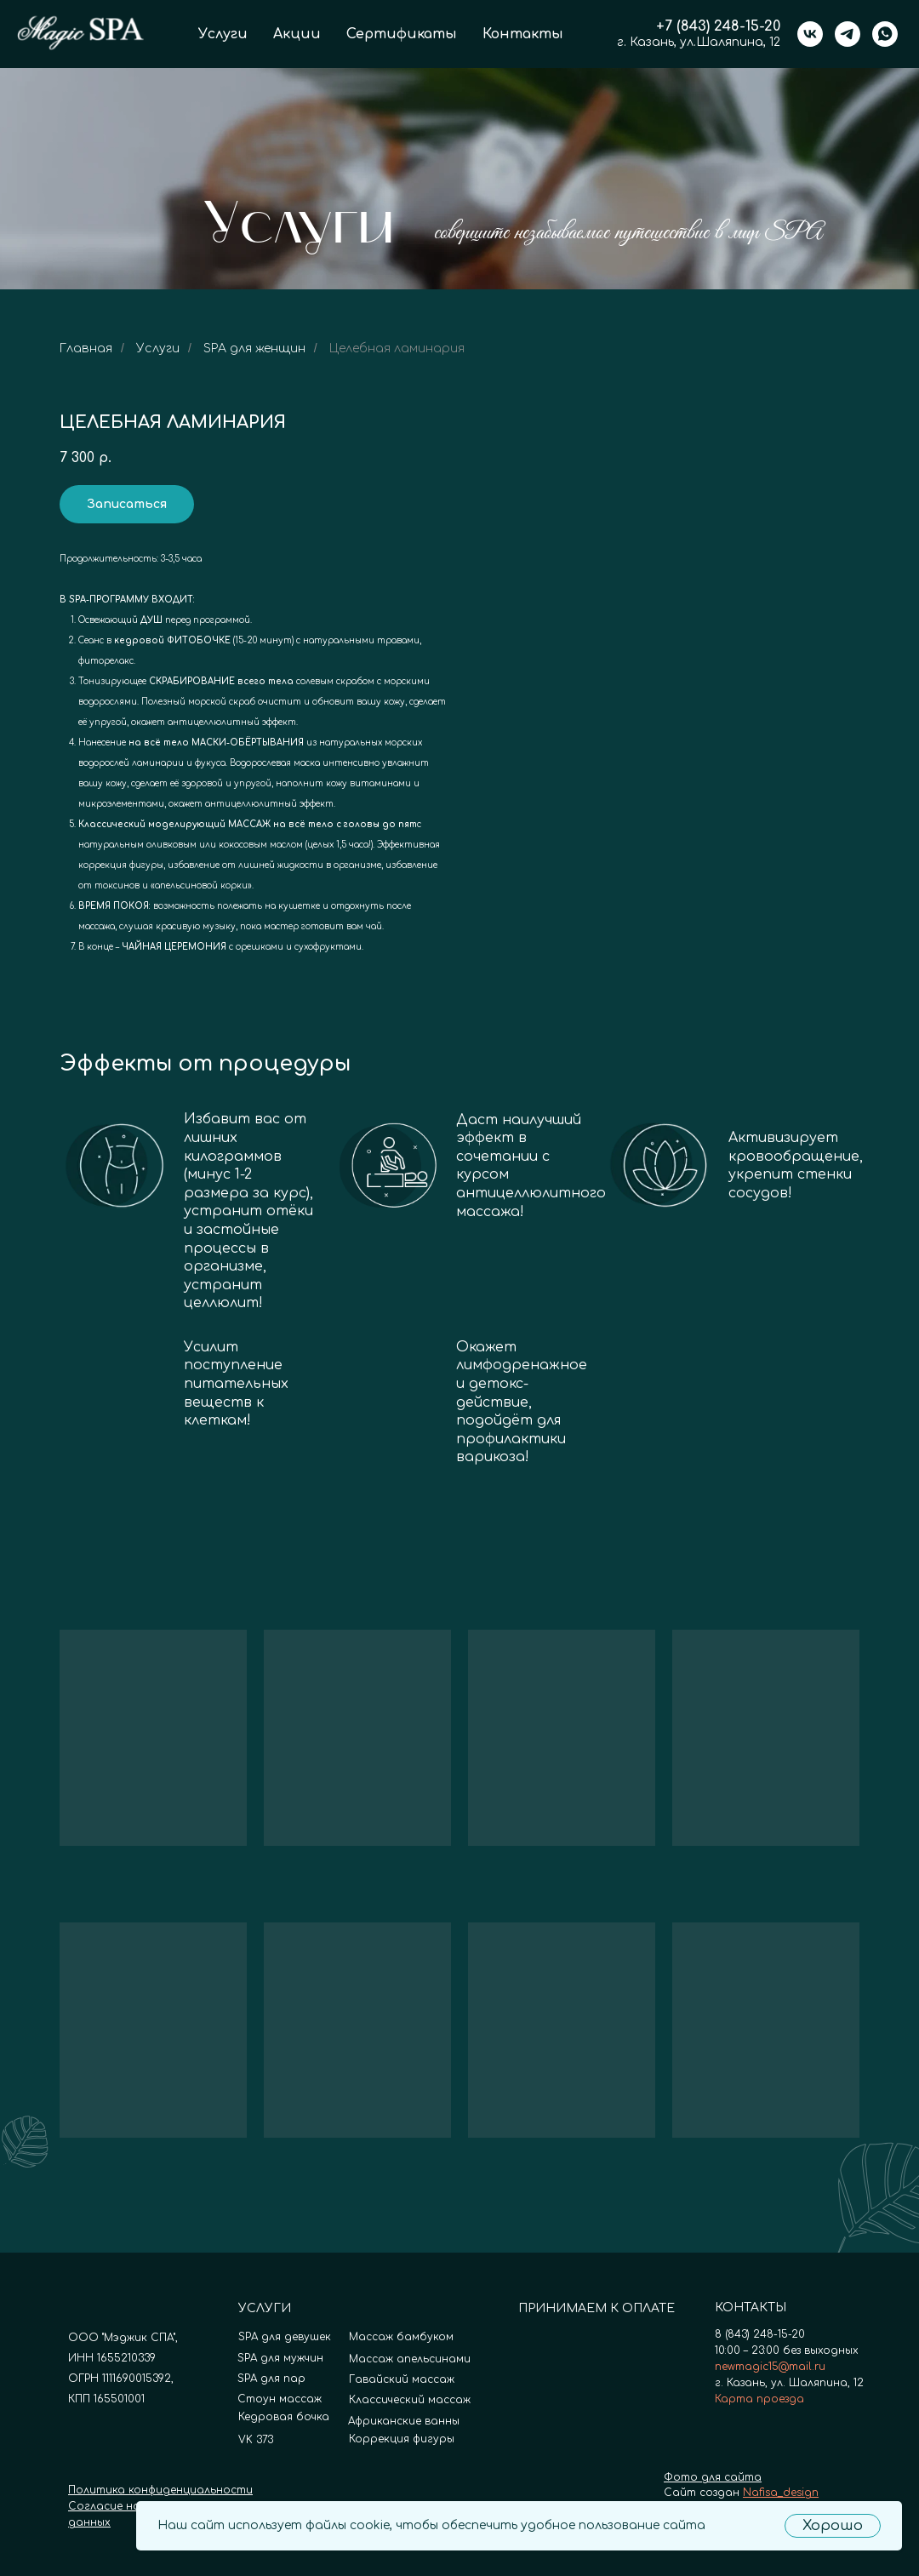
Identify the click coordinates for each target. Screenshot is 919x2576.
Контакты (522, 34)
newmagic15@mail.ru (770, 2367)
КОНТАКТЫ (750, 2307)
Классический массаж (410, 2400)
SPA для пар (271, 2379)
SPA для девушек (284, 2337)
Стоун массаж (279, 2399)
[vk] (810, 34)
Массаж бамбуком (401, 2337)
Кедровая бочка (283, 2417)
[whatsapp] (885, 34)
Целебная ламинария (397, 348)
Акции (297, 34)
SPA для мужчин (280, 2358)
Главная (86, 348)
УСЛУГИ (264, 2308)
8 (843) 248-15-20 (760, 2334)
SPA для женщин (254, 348)
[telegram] (847, 34)
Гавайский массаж (401, 2379)
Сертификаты (401, 34)
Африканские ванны (404, 2421)
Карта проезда (759, 2399)
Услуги (223, 34)
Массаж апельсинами (410, 2359)
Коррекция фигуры (401, 2439)
